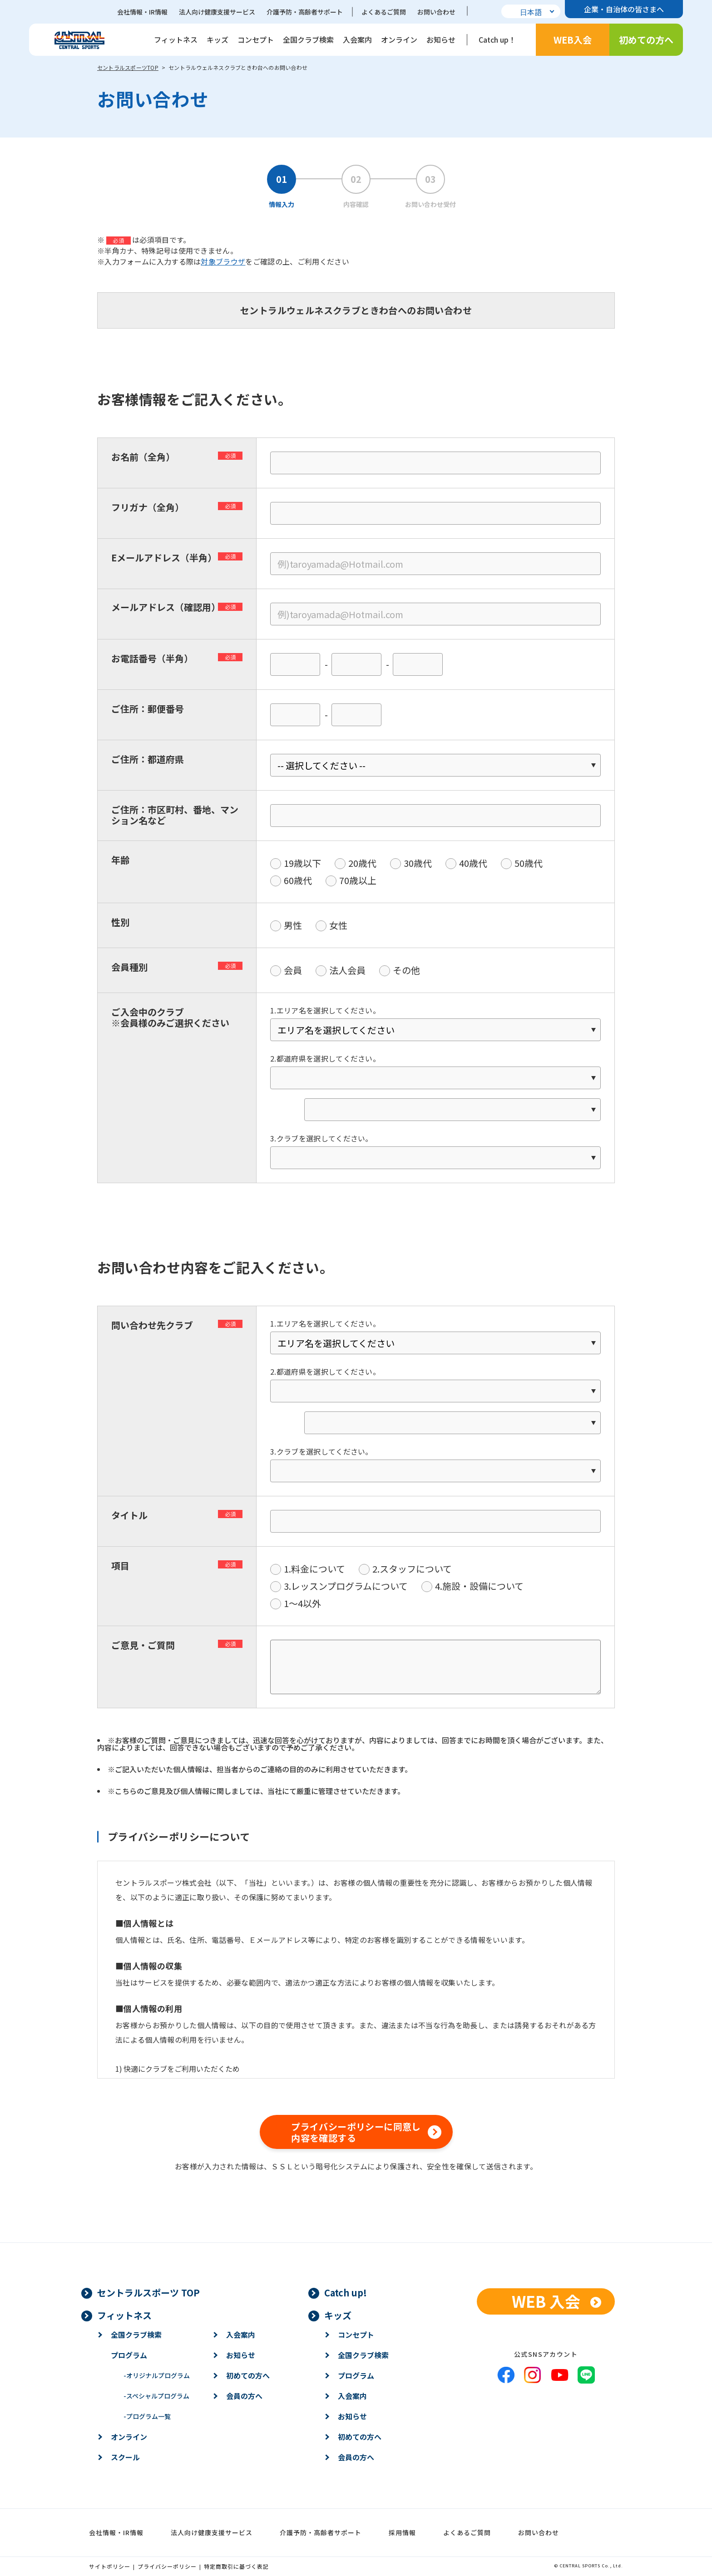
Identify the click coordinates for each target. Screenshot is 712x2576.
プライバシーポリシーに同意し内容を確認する (356, 2132)
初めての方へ (646, 39)
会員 (293, 970)
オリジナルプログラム (157, 2375)
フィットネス (176, 39)
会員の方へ (244, 2395)
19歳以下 (302, 863)
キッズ (217, 39)
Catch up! (345, 2292)
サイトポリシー (109, 2566)
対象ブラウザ (223, 261)
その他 (406, 970)
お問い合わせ (436, 11)
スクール (125, 2457)
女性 (338, 925)
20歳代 (362, 863)
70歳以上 (357, 880)
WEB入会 (573, 39)
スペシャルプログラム (156, 2395)
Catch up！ (497, 39)
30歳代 (418, 863)
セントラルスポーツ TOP (148, 2292)
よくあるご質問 (383, 11)
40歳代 (473, 863)
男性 (293, 925)
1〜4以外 (302, 1603)
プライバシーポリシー (167, 2566)
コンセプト (255, 39)
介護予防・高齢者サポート (305, 11)
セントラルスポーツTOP (127, 67)
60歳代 (298, 880)
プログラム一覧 (147, 2416)
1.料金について (314, 1568)
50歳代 (528, 863)
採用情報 (402, 2532)
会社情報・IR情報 (142, 11)
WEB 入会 (546, 2301)
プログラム (129, 2355)
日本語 (531, 11)
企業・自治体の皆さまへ (624, 9)
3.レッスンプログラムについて (346, 1586)
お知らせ (440, 39)
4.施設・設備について (479, 1586)
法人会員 (347, 970)
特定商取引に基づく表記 (236, 2566)
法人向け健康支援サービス (217, 11)
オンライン (399, 39)
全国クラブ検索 (308, 39)
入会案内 (357, 39)
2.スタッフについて (412, 1568)
